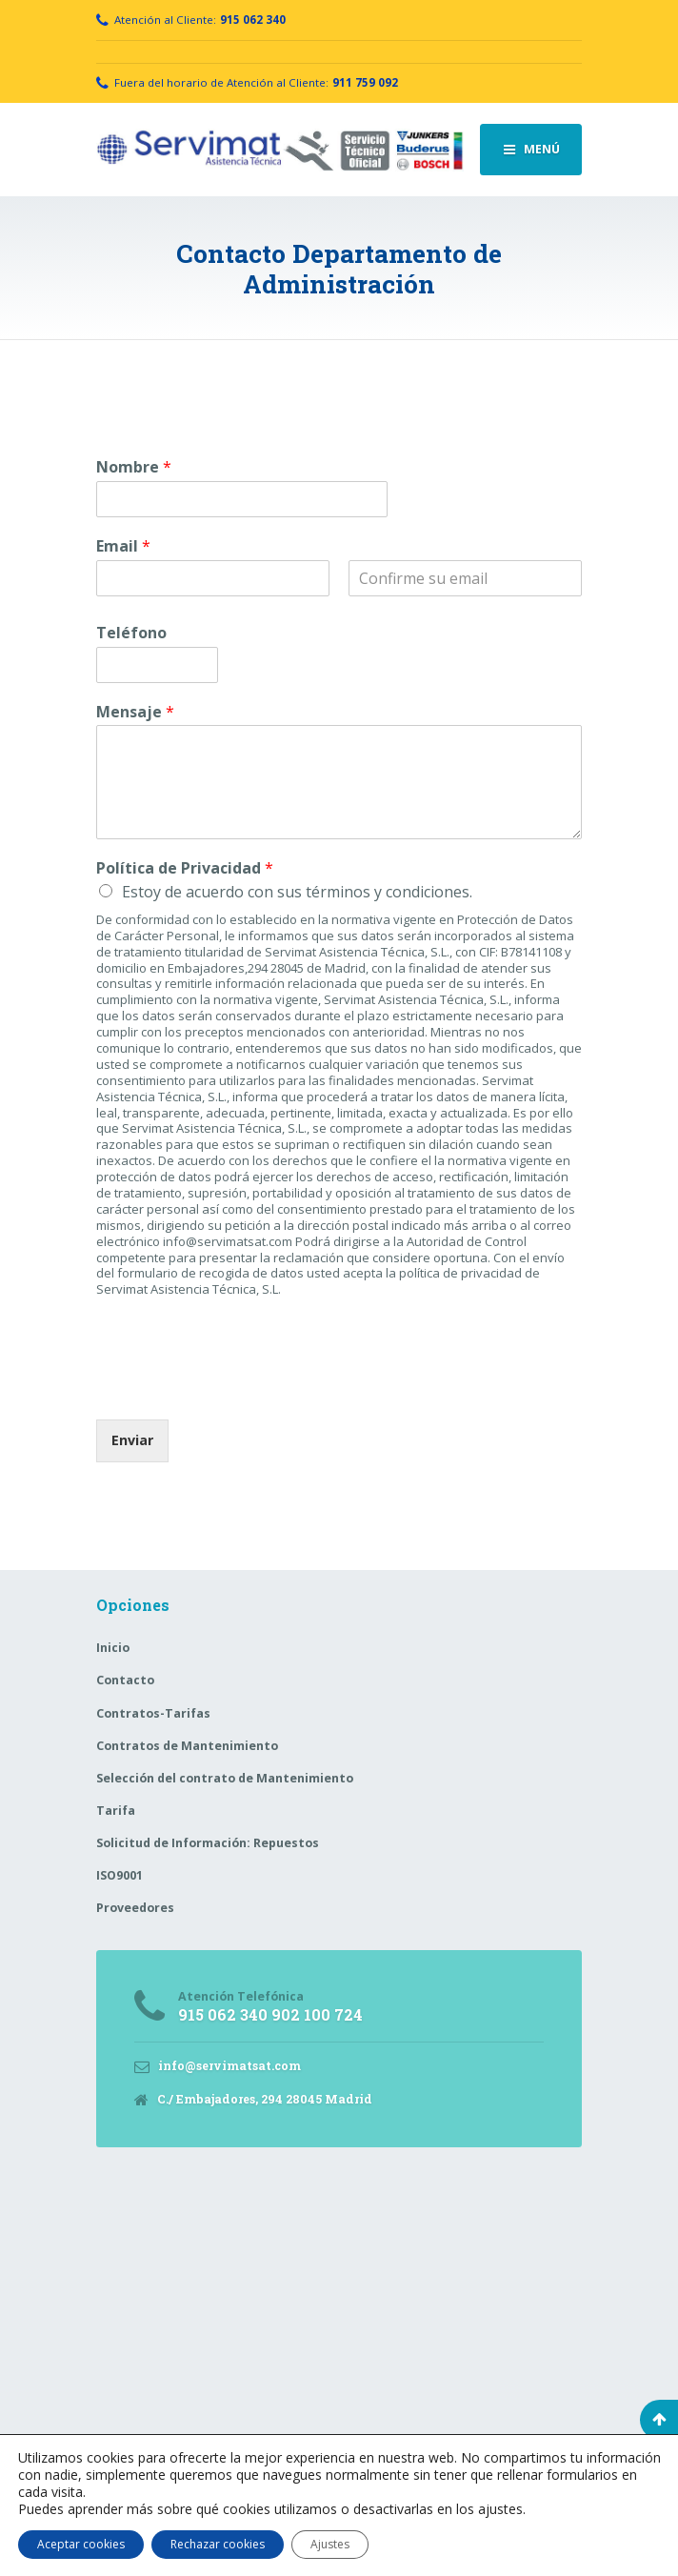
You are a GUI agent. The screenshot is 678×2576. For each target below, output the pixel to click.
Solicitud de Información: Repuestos (207, 1843)
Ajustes (329, 2544)
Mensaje (135, 712)
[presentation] (241, 1388)
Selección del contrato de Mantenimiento (224, 1778)
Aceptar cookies (81, 2544)
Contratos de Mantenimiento (187, 1746)
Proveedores (135, 1908)
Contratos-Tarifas (153, 1713)
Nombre (133, 467)
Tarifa (115, 1810)
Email (123, 546)
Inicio (113, 1648)
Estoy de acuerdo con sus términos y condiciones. (297, 891)
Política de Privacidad (184, 868)
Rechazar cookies (217, 2544)
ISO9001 (119, 1875)
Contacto (125, 1680)
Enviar (132, 1440)
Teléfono (131, 633)
